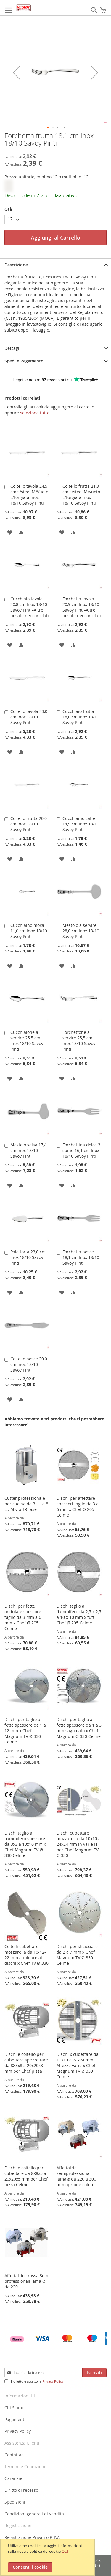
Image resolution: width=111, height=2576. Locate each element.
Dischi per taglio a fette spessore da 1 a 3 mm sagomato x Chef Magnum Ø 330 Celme (79, 1728)
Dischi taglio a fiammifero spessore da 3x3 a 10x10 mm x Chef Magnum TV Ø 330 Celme (25, 1844)
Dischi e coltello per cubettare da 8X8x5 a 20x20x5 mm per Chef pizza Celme (26, 2176)
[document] (48, 2557)
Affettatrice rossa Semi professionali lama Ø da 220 (26, 2281)
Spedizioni (14, 2502)
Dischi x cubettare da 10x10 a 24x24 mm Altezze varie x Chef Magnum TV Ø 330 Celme (78, 2065)
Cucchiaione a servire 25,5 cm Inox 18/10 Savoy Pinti (26, 1040)
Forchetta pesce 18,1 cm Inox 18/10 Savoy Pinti (80, 1257)
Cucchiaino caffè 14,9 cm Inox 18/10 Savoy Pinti (80, 823)
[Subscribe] (94, 2372)
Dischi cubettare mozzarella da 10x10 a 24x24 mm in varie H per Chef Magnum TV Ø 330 (79, 1844)
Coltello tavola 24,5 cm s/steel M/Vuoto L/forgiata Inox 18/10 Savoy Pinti (29, 494)
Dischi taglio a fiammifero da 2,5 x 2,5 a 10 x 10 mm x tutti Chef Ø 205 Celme (79, 1614)
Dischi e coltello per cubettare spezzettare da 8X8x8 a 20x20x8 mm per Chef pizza (26, 2062)
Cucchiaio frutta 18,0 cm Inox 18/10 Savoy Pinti (80, 716)
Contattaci (14, 2455)
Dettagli (12, 348)
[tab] (55, 264)
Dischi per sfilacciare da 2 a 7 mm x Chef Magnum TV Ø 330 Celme (77, 1955)
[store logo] (23, 7)
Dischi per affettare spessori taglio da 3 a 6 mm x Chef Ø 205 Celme (78, 1506)
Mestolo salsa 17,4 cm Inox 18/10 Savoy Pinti (28, 1150)
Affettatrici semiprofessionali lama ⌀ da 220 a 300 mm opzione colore (76, 2176)
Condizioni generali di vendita (34, 2513)
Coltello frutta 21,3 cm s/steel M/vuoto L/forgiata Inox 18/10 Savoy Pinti (81, 494)
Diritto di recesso (21, 2490)
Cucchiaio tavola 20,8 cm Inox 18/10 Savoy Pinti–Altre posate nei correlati (29, 607)
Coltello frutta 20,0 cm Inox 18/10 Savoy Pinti (28, 823)
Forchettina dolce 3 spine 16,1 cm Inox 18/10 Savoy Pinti (81, 1150)
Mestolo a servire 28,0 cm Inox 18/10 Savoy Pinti (80, 930)
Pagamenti (14, 2419)
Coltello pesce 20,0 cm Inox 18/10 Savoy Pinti (28, 1364)
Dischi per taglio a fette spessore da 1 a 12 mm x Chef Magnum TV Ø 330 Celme (25, 1731)
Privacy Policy (52, 2381)
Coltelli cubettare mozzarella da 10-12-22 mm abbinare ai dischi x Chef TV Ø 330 (26, 1955)
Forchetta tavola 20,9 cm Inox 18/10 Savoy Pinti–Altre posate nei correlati (81, 607)
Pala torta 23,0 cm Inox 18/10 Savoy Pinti (28, 1257)
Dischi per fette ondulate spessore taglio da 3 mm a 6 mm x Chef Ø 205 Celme (22, 1617)
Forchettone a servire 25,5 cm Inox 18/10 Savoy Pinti (78, 1040)
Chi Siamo (14, 2407)
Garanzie (13, 2478)
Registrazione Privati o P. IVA (32, 2537)
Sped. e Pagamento (24, 361)
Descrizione (16, 265)
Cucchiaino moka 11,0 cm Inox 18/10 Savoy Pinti (28, 930)
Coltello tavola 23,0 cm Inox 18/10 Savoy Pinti (28, 716)
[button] (47, 127)
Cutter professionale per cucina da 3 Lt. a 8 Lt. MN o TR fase (26, 1503)
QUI (65, 2551)
